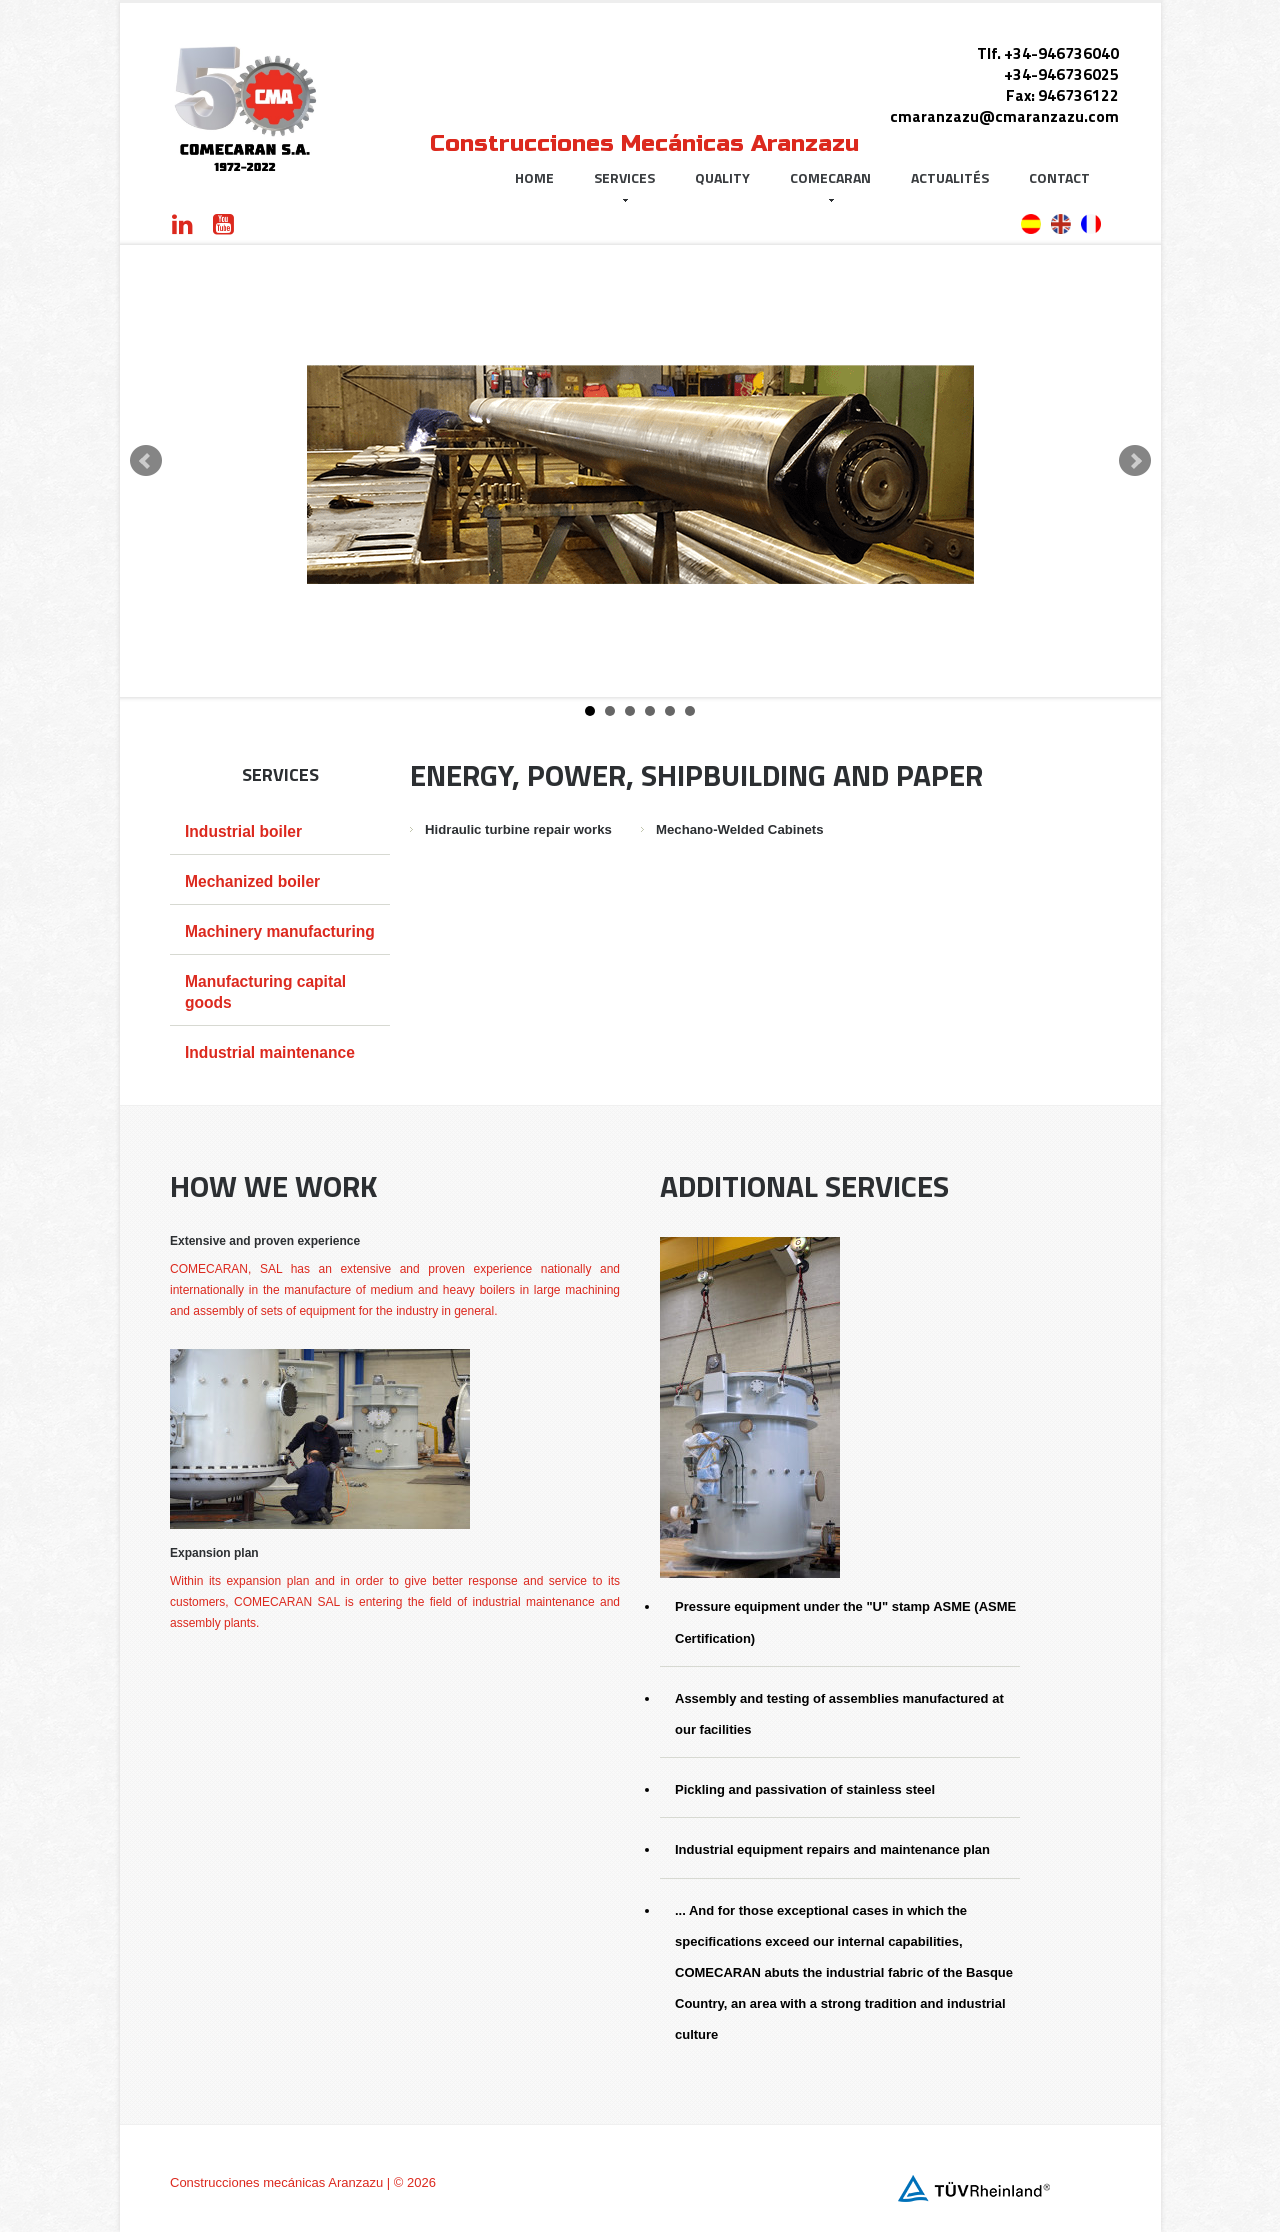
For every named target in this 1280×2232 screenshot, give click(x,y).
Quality (722, 177)
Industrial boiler (243, 831)
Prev (146, 461)
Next (1135, 461)
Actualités (950, 177)
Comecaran (830, 184)
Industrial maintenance (270, 1052)
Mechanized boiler (252, 881)
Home (534, 177)
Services (624, 184)
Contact (1059, 177)
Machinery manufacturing (280, 931)
